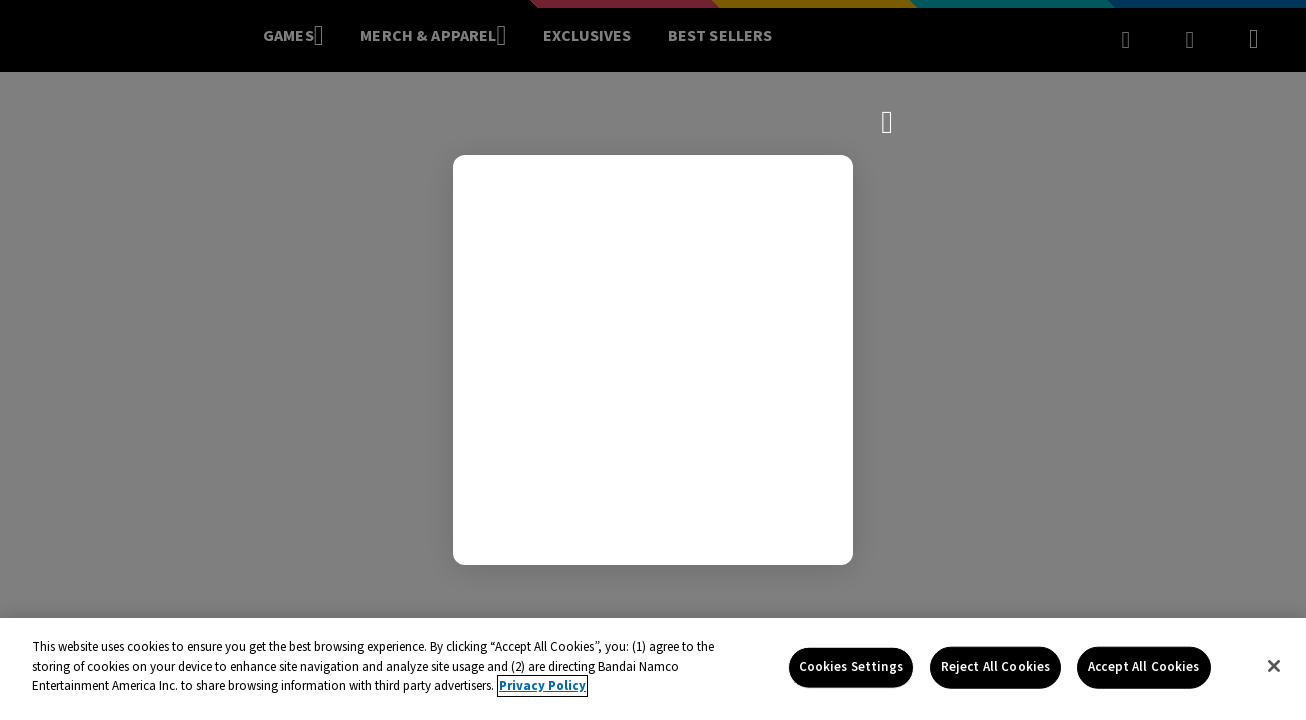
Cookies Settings (851, 667)
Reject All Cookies (995, 667)
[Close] (1274, 666)
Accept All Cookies (1143, 667)
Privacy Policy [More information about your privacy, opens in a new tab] (542, 686)
